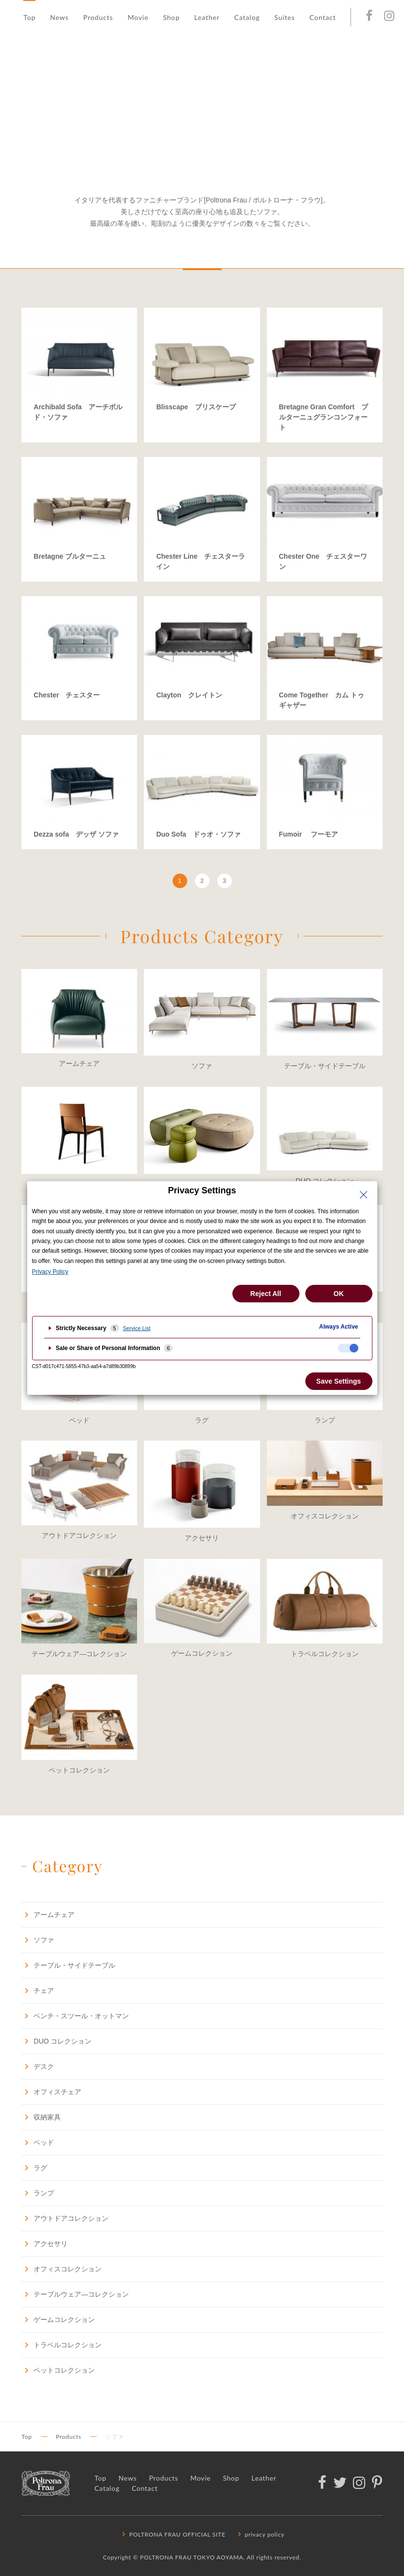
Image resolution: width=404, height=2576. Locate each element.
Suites (284, 17)
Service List (137, 1328)
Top (29, 17)
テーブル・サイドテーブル (68, 1965)
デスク (37, 2066)
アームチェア (47, 1914)
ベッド (37, 2142)
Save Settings (338, 1381)
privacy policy (260, 2534)
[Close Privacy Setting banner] (363, 1195)
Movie (137, 17)
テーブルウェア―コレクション (75, 2294)
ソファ (37, 1940)
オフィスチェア (51, 2091)
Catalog (247, 17)
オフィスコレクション (61, 2269)
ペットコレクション (58, 2370)
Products (98, 17)
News (59, 17)
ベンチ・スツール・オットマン (75, 2015)
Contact (322, 17)
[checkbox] (348, 1348)
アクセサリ (44, 2243)
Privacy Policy (50, 1271)
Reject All (265, 1293)
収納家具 (41, 2117)
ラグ (34, 2167)
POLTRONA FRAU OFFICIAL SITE (173, 2534)
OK (339, 1293)
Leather (207, 17)
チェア (37, 1990)
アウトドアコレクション (64, 2218)
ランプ (37, 2193)
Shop (171, 17)
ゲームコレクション (58, 2319)
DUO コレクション (56, 2041)
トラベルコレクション (61, 2344)
